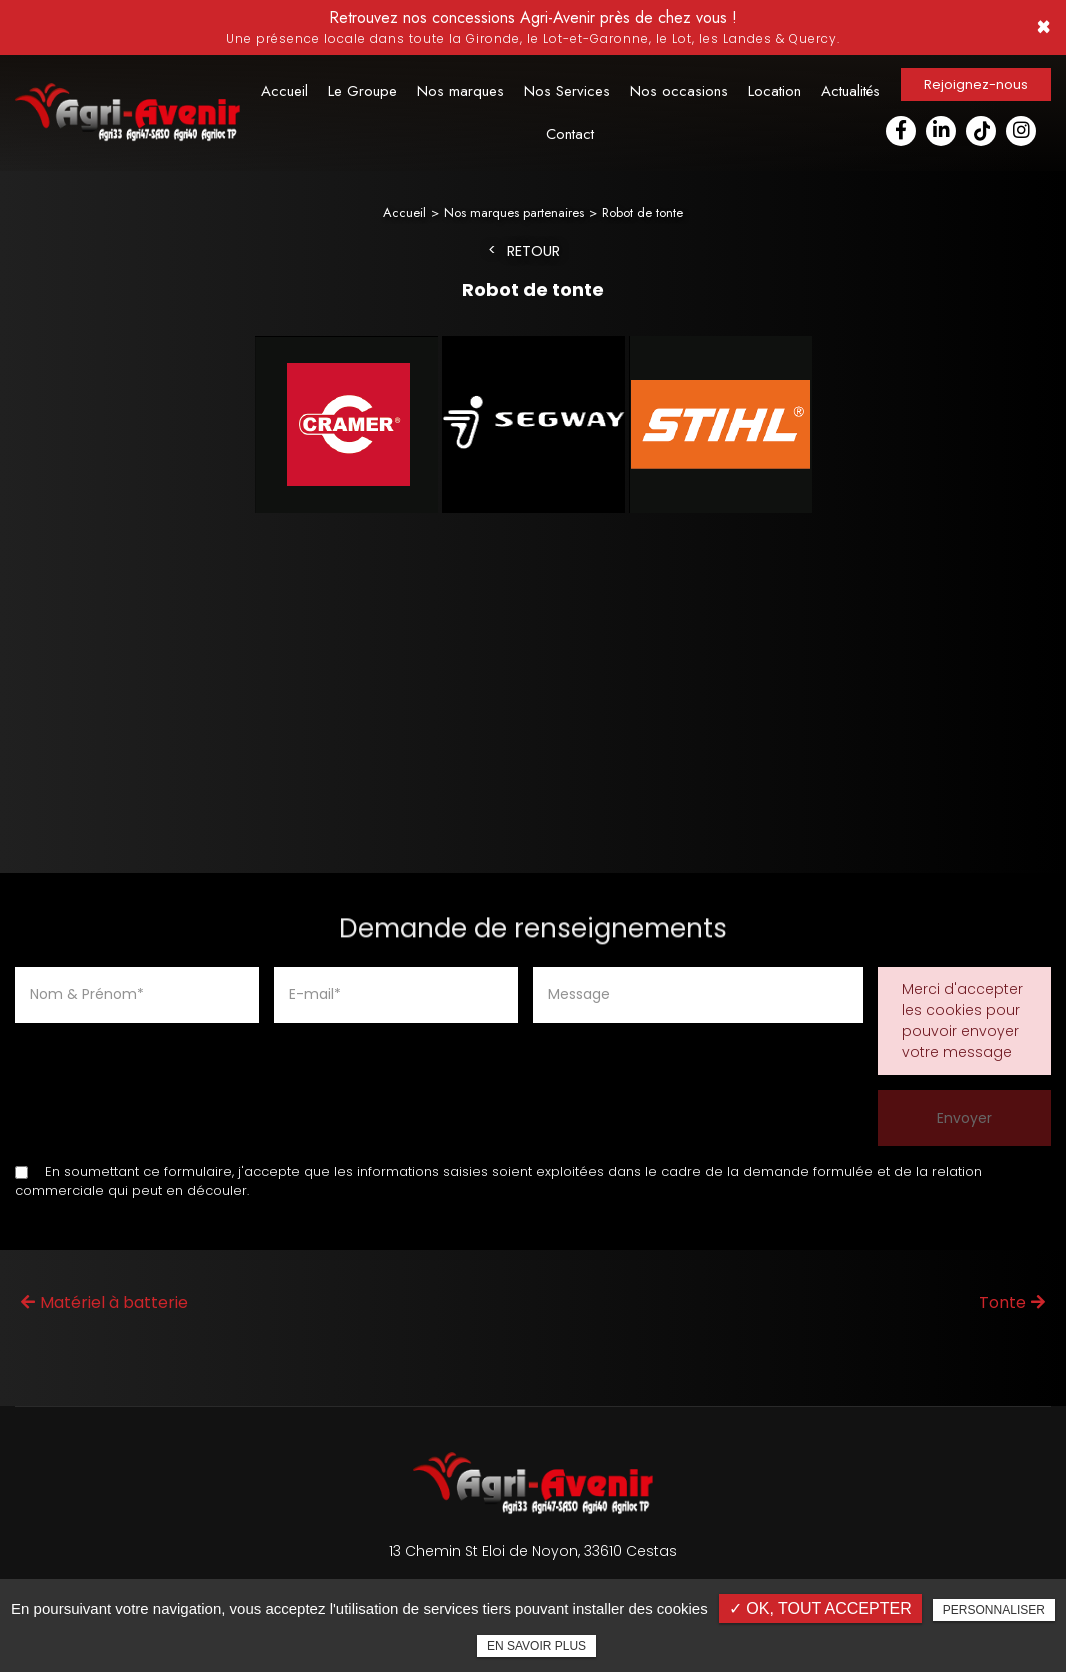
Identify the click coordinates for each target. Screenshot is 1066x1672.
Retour (533, 249)
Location (774, 91)
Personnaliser (994, 1610)
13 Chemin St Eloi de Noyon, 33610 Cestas (533, 1549)
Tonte (1012, 1300)
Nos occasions (679, 91)
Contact (570, 134)
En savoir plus (536, 1646)
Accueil (284, 91)
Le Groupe (362, 91)
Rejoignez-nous (976, 84)
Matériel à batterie (104, 1300)
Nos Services (567, 91)
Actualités (850, 91)
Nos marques (460, 91)
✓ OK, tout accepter (820, 1608)
